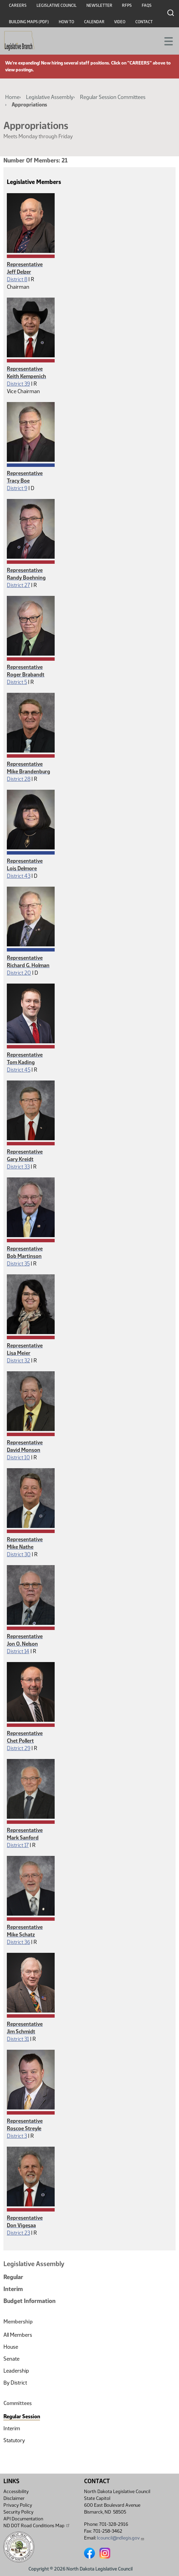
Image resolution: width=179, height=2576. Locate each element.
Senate (11, 2359)
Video (119, 21)
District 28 (18, 779)
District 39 (18, 384)
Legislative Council (57, 5)
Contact (144, 21)
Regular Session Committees (113, 97)
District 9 (17, 488)
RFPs (127, 5)
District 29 (18, 1748)
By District (15, 2382)
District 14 (18, 1651)
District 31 (18, 2039)
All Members (17, 2335)
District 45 (18, 1070)
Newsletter (99, 5)
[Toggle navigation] (166, 40)
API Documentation (23, 2519)
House (10, 2347)
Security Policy (18, 2512)
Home (12, 97)
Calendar (94, 21)
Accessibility (16, 2491)
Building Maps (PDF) (29, 21)
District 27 (18, 585)
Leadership (16, 2370)
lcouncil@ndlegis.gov (120, 2538)
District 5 (17, 682)
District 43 (18, 876)
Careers (18, 5)
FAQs (147, 5)
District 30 (19, 1554)
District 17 (18, 1845)
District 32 (18, 1360)
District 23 (18, 2233)
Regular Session (21, 2416)
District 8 (17, 279)
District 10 (18, 1457)
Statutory (14, 2440)
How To (66, 21)
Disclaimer (14, 2498)
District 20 (19, 973)
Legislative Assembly (49, 97)
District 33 (18, 1166)
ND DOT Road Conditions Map (36, 2525)
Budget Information (29, 2301)
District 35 (18, 1263)
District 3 (17, 2136)
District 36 (18, 1942)
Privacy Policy (17, 2505)
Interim (13, 2289)
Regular (13, 2277)
